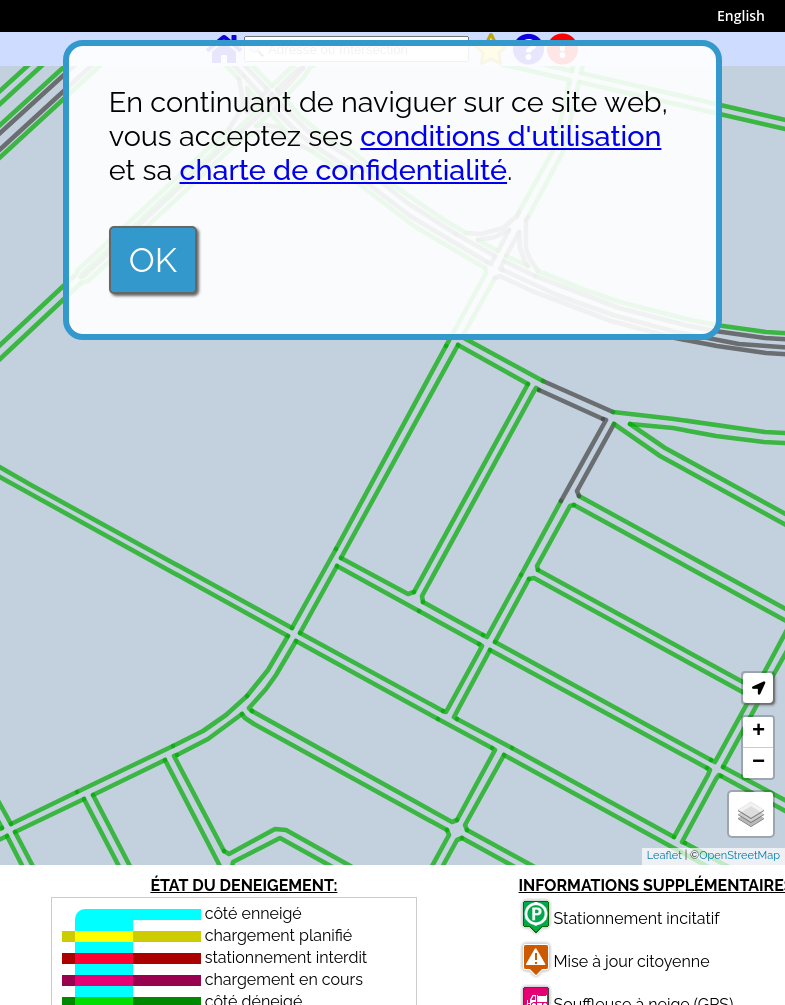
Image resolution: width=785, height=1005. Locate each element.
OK (153, 260)
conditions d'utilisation (510, 136)
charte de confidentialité (344, 170)
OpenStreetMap (739, 855)
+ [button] (758, 732)
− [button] (758, 763)
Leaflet (664, 855)
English (741, 15)
